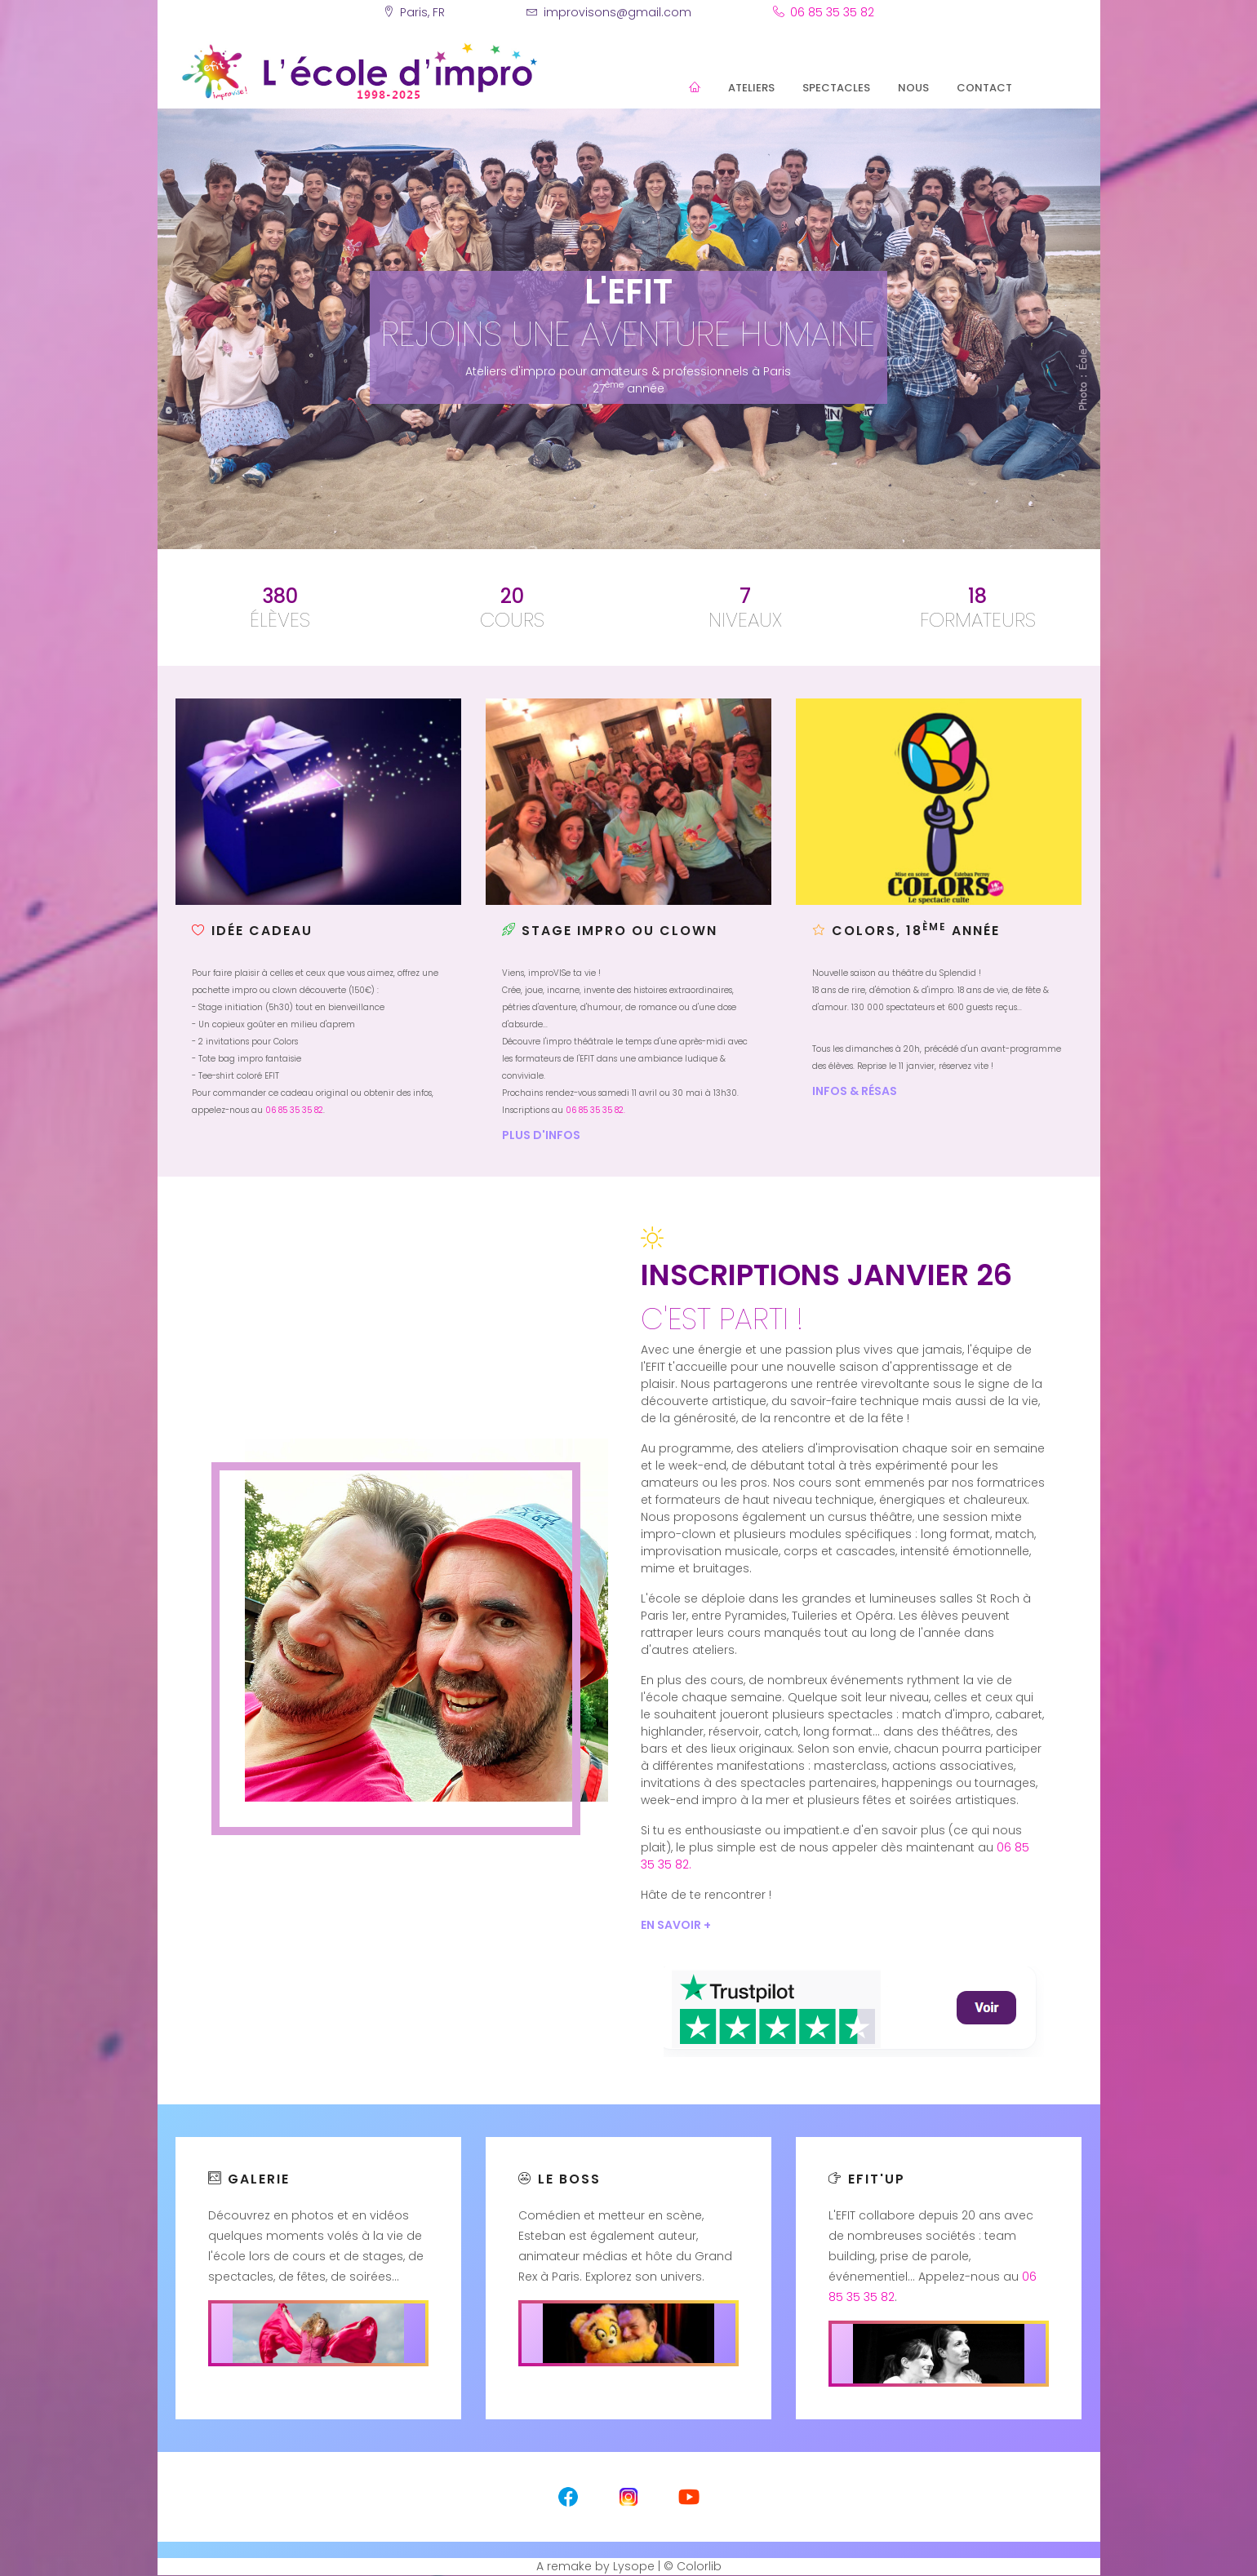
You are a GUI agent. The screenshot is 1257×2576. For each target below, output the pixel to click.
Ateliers (751, 87)
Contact (984, 87)
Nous (913, 87)
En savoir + (676, 1925)
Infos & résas (854, 1091)
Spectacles (836, 87)
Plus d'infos (541, 1135)
